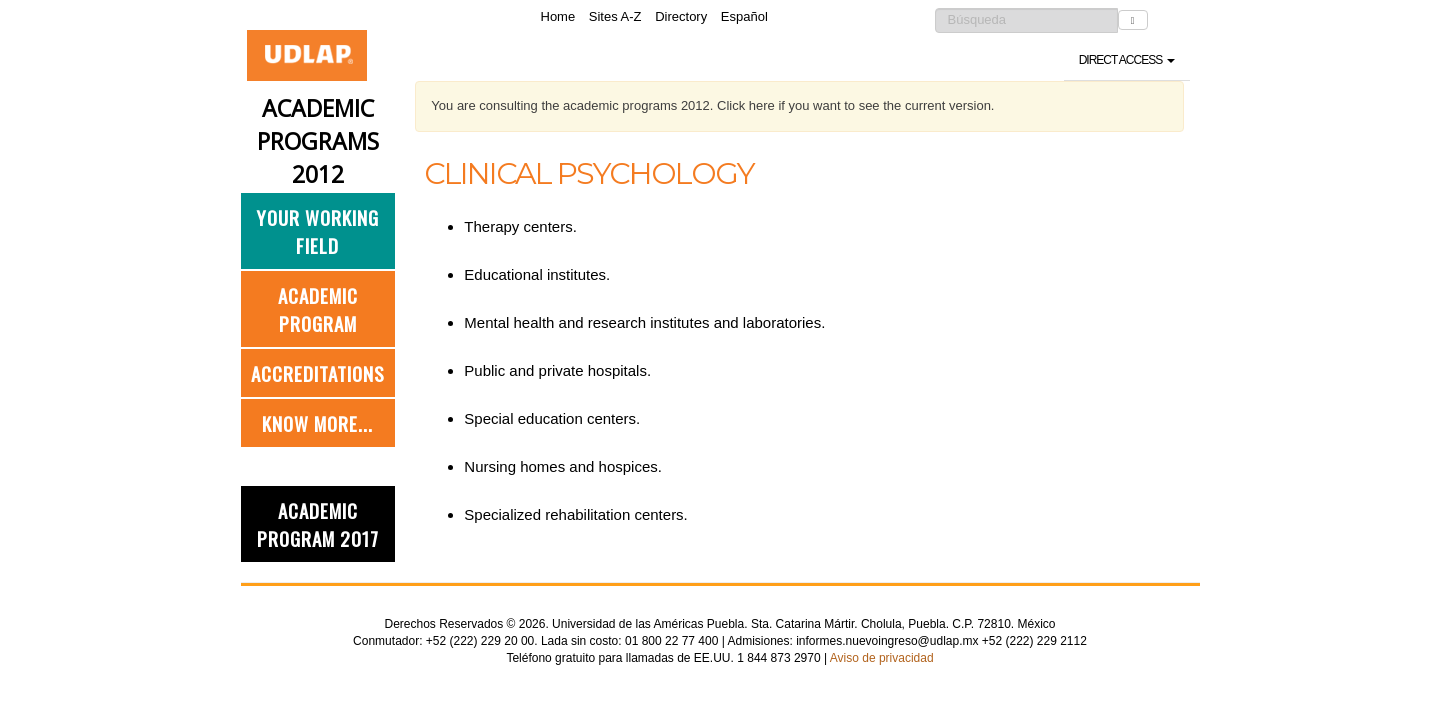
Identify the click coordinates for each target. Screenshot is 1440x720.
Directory (681, 16)
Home (558, 16)
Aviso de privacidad (882, 658)
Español (744, 16)
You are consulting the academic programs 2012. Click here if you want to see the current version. (712, 105)
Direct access (1127, 60)
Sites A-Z (615, 16)
